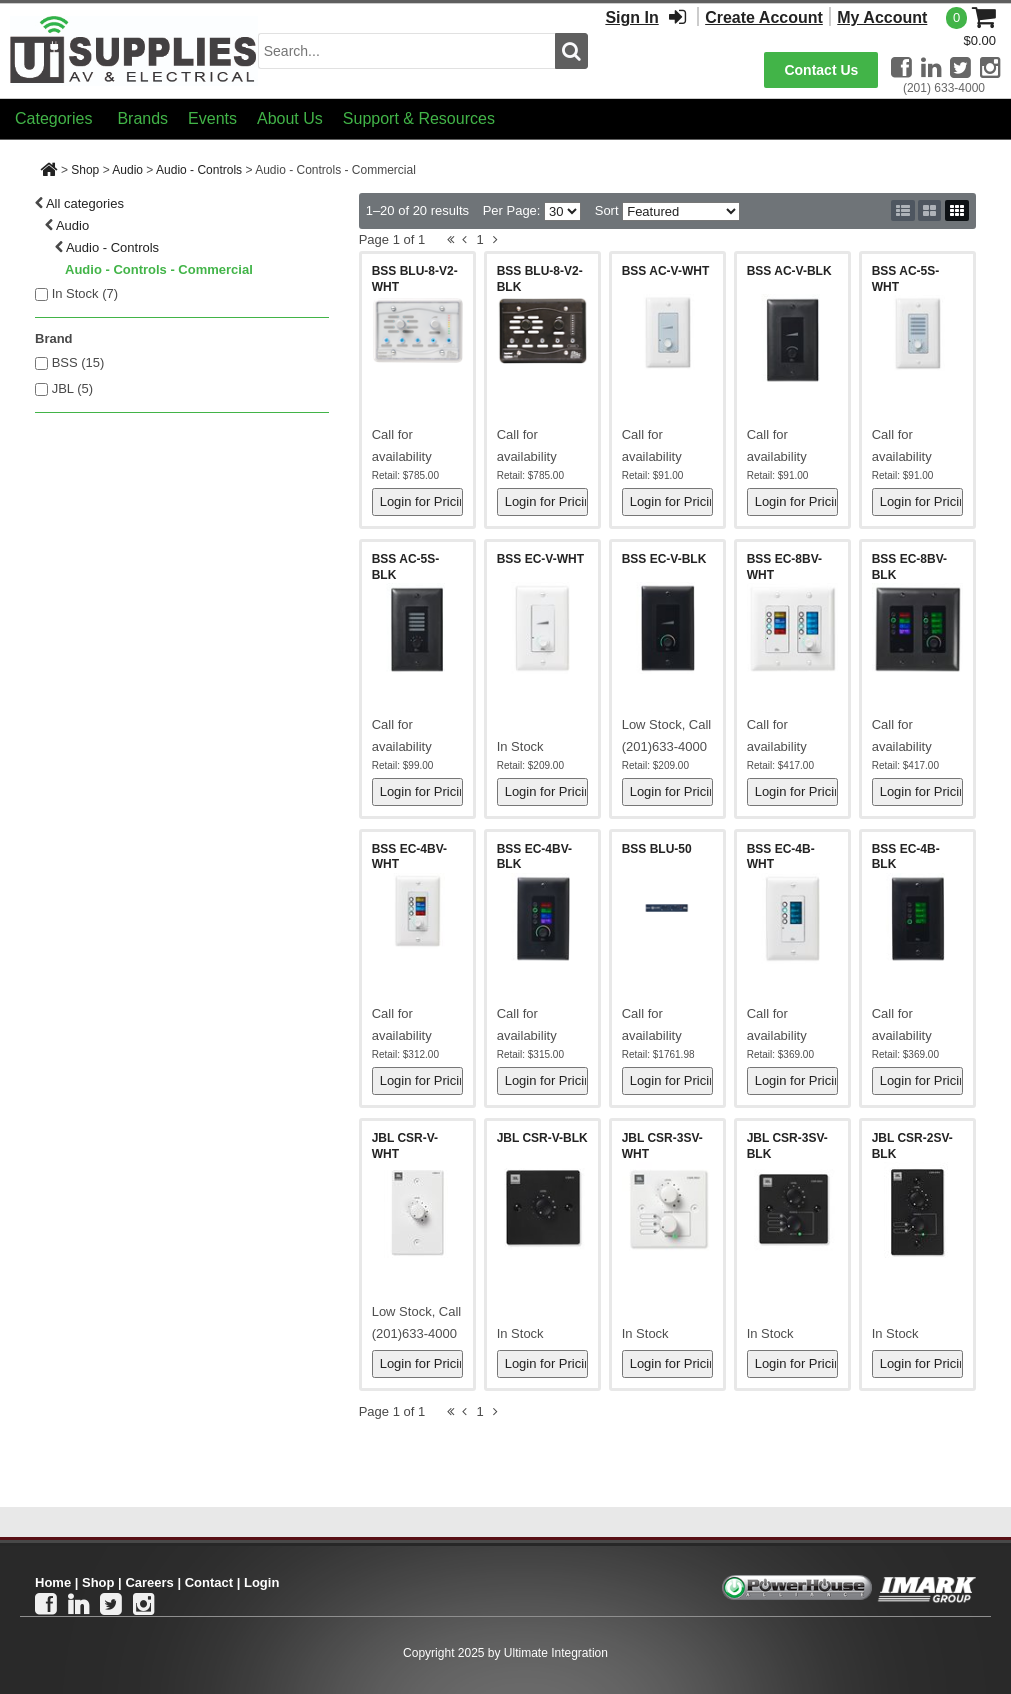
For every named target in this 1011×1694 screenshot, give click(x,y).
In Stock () (85, 293)
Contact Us (821, 70)
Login (261, 1582)
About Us (290, 118)
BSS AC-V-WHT (666, 271)
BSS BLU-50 (657, 849)
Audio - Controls (199, 170)
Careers (149, 1582)
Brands (142, 118)
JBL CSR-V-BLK (542, 1138)
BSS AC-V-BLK (789, 271)
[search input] (406, 51)
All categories (85, 203)
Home (53, 1582)
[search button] (571, 51)
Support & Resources (419, 118)
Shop (85, 170)
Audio (127, 170)
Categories (53, 118)
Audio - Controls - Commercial (159, 269)
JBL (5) (72, 388)
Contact (209, 1582)
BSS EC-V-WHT (540, 559)
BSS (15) (78, 362)
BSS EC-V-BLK (664, 559)
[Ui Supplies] (134, 49)
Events (212, 118)
